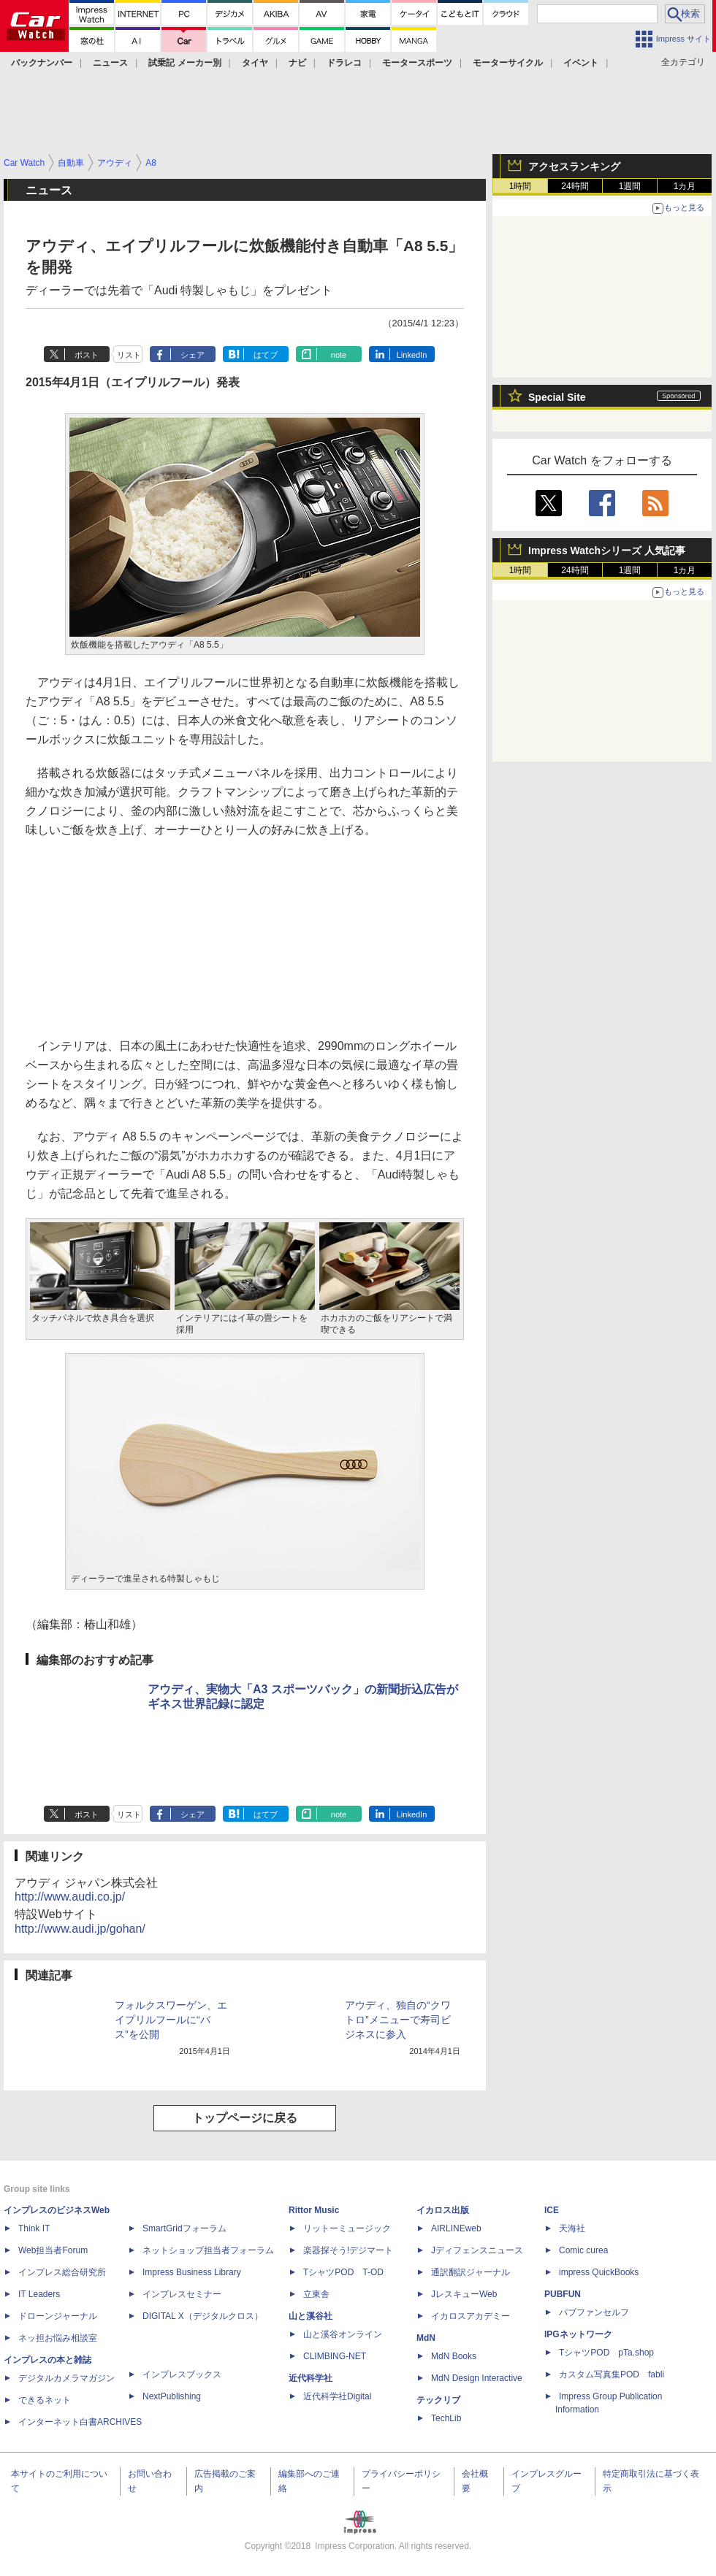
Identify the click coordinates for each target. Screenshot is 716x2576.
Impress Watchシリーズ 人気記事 (606, 550)
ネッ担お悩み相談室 (57, 2338)
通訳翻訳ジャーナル (470, 2272)
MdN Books (453, 2356)
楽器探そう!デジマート (348, 2250)
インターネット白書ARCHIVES (80, 2422)
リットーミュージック (347, 2228)
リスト (129, 354)
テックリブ (438, 2400)
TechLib (446, 2418)
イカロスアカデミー (470, 2316)
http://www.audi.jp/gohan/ (80, 1929)
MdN (425, 2338)
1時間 (520, 186)
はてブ (266, 354)
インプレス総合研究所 (62, 2272)
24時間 (574, 186)
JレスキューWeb (464, 2294)
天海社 (572, 2228)
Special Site (557, 397)
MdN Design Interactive (476, 2378)
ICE (551, 2210)
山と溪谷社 (310, 2316)
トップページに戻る (244, 2118)
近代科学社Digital (337, 2396)
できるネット (44, 2400)
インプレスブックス (181, 2374)
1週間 (630, 186)
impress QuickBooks (599, 2272)
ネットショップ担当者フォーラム (208, 2250)
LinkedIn (412, 354)
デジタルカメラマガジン (66, 2378)
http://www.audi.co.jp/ (70, 1896)
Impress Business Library (191, 2272)
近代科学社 (310, 2378)
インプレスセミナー (181, 2294)
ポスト (87, 354)
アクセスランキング (574, 166)
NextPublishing (171, 2396)
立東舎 (316, 2294)
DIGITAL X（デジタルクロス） (202, 2316)
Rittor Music (314, 2210)
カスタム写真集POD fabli (611, 2374)
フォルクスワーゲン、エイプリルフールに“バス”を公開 (171, 2019)
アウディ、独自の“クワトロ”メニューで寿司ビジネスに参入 (398, 2019)
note (338, 354)
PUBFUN (562, 2294)
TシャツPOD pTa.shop (606, 2352)
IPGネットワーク (578, 2334)
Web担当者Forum (53, 2250)
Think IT (34, 2228)
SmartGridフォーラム (184, 2228)
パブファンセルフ (594, 2312)
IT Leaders (39, 2294)
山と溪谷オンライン (342, 2334)
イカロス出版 (442, 2210)
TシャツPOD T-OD (343, 2272)
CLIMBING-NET (334, 2356)
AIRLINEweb (456, 2228)
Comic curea (583, 2250)
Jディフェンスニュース (477, 2250)
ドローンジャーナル (57, 2316)
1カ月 (685, 186)
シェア (192, 354)
